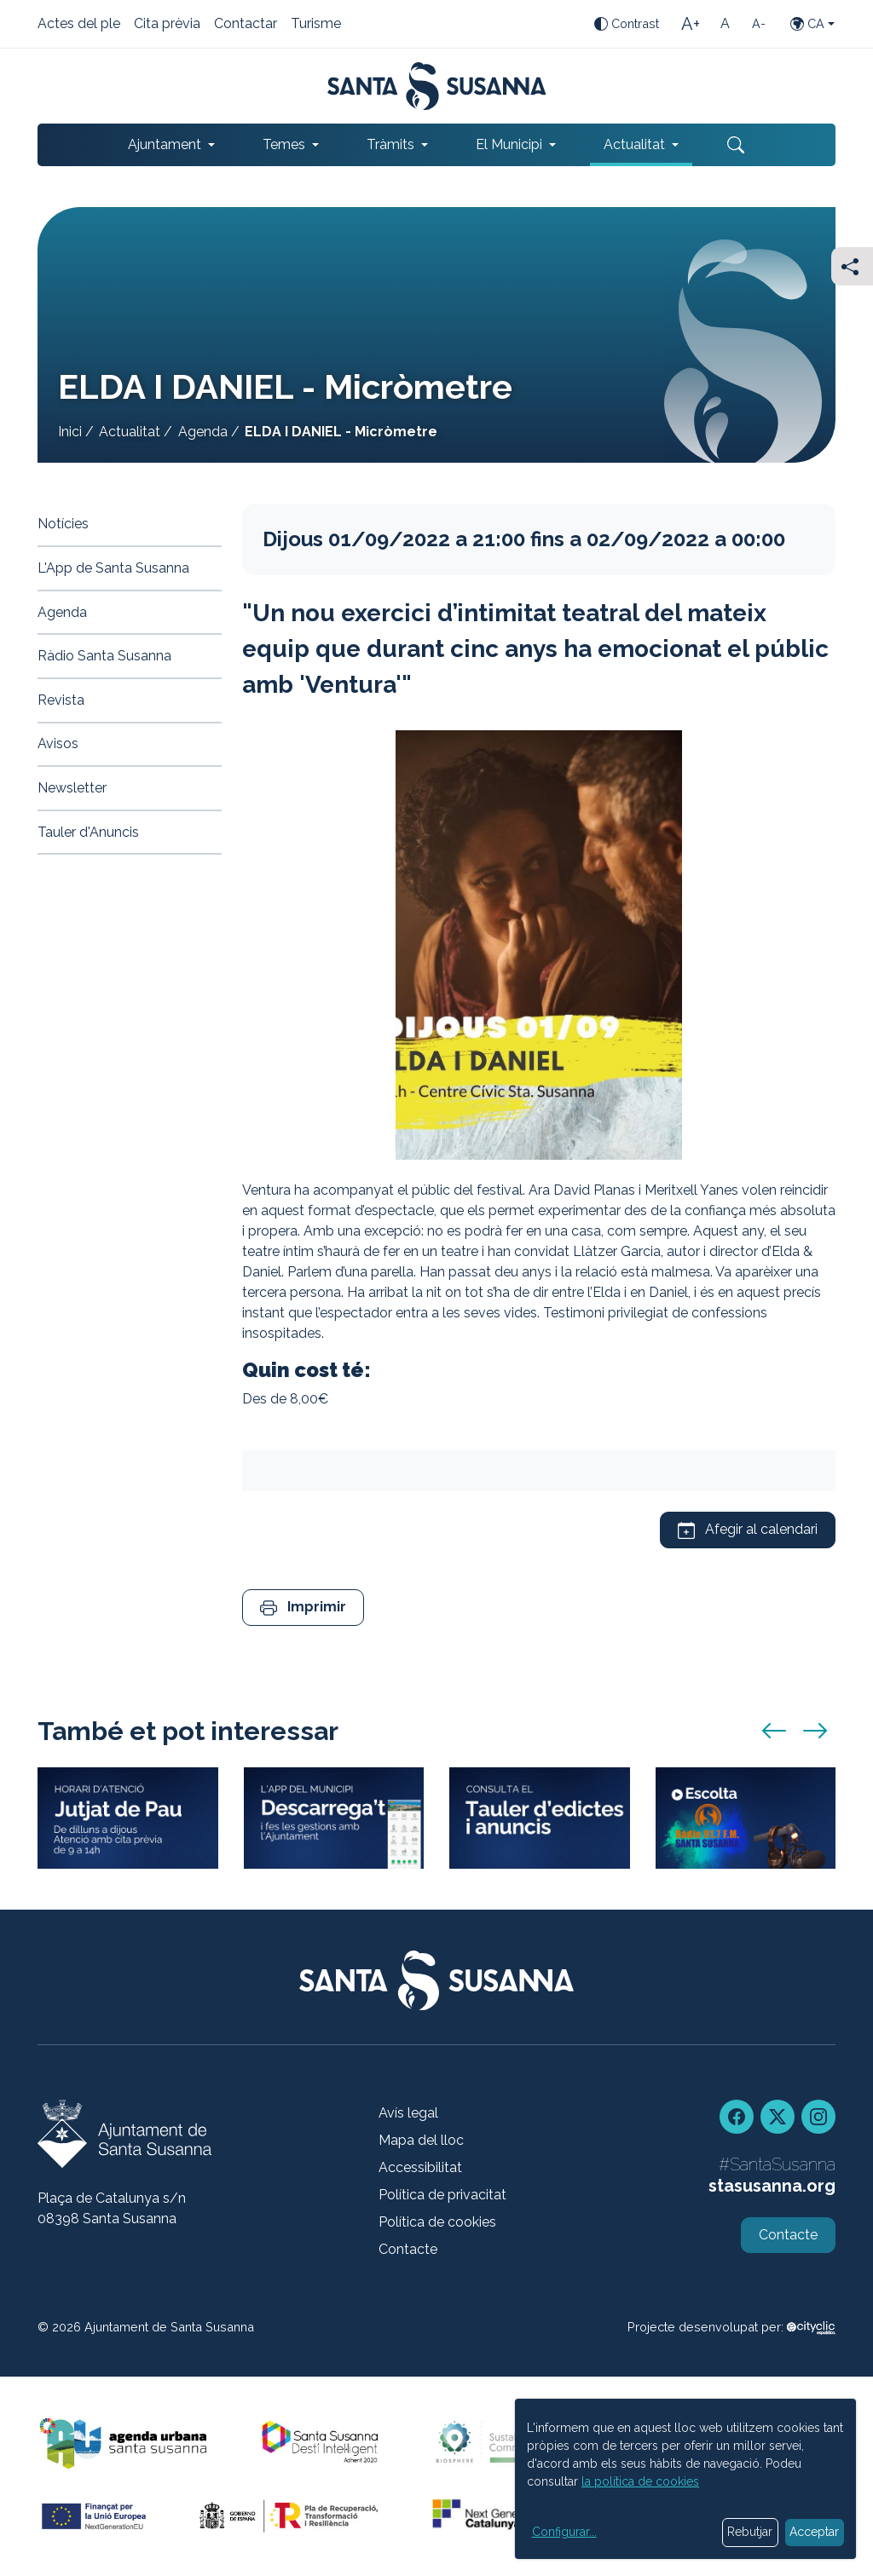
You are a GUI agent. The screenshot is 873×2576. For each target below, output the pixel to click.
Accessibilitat (420, 2167)
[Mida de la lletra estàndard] (725, 24)
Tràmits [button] (390, 144)
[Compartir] (852, 266)
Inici (70, 432)
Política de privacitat (442, 2195)
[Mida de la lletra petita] (759, 24)
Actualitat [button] (634, 144)
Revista (61, 700)
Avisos (58, 743)
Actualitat (129, 432)
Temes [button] (284, 144)
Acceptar (814, 2532)
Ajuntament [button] (164, 144)
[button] (303, 1607)
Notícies (63, 524)
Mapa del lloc (421, 2140)
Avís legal (408, 2113)
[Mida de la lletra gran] (691, 24)
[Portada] (436, 86)
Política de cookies (437, 2222)
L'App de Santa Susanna (113, 568)
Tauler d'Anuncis (88, 832)
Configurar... (564, 2532)
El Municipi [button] (509, 144)
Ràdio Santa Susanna (104, 656)
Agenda (203, 432)
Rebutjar (749, 2532)
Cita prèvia (167, 24)
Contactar (245, 24)
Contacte (408, 2249)
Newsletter (72, 788)
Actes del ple (79, 24)
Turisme (316, 24)
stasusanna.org (771, 2185)
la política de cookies (640, 2481)
